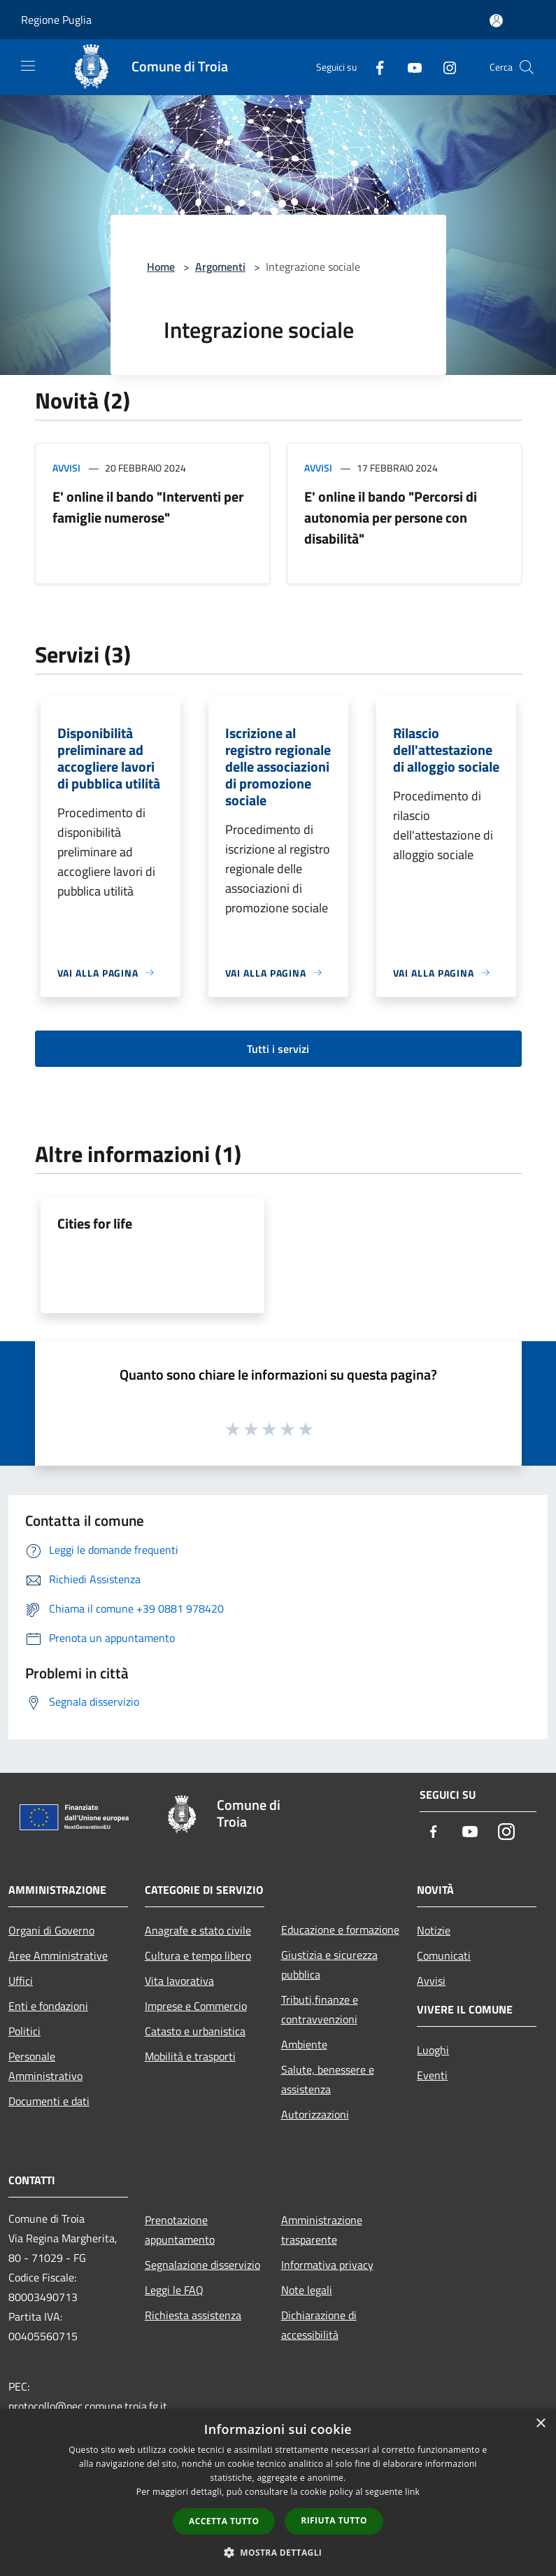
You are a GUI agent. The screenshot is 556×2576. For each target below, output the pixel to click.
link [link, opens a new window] (412, 2492)
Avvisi (66, 467)
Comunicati (444, 1955)
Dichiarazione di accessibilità (319, 2325)
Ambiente (304, 2044)
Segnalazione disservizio (202, 2264)
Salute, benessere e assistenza (327, 2079)
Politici (24, 2031)
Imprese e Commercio (196, 2005)
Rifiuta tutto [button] (334, 2520)
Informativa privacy (327, 2264)
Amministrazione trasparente (321, 2229)
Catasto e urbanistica (195, 2031)
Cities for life (94, 1223)
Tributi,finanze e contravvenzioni (319, 2009)
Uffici (20, 1980)
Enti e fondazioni (48, 2005)
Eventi (432, 2075)
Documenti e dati (49, 2101)
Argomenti (220, 266)
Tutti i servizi (278, 1048)
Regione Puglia (56, 19)
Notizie (433, 1930)
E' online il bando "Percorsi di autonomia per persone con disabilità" (390, 517)
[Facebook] (374, 66)
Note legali (306, 2289)
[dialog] (278, 2492)
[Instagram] (444, 66)
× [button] (540, 2424)
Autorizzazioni (315, 2114)
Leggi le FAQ (174, 2289)
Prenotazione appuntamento (180, 2229)
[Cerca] (526, 67)
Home (161, 266)
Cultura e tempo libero (198, 1955)
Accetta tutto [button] (224, 2521)
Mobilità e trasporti (190, 2056)
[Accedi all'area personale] (496, 20)
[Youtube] (409, 66)
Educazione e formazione (340, 1929)
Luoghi (433, 2049)
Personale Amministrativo (45, 2066)
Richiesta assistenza (193, 2315)
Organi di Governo (51, 1930)
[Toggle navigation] (28, 65)
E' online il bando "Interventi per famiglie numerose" (147, 507)
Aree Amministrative (58, 1955)
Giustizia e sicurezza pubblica (329, 1964)
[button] (278, 2552)
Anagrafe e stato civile (198, 1930)
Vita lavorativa (179, 1980)
